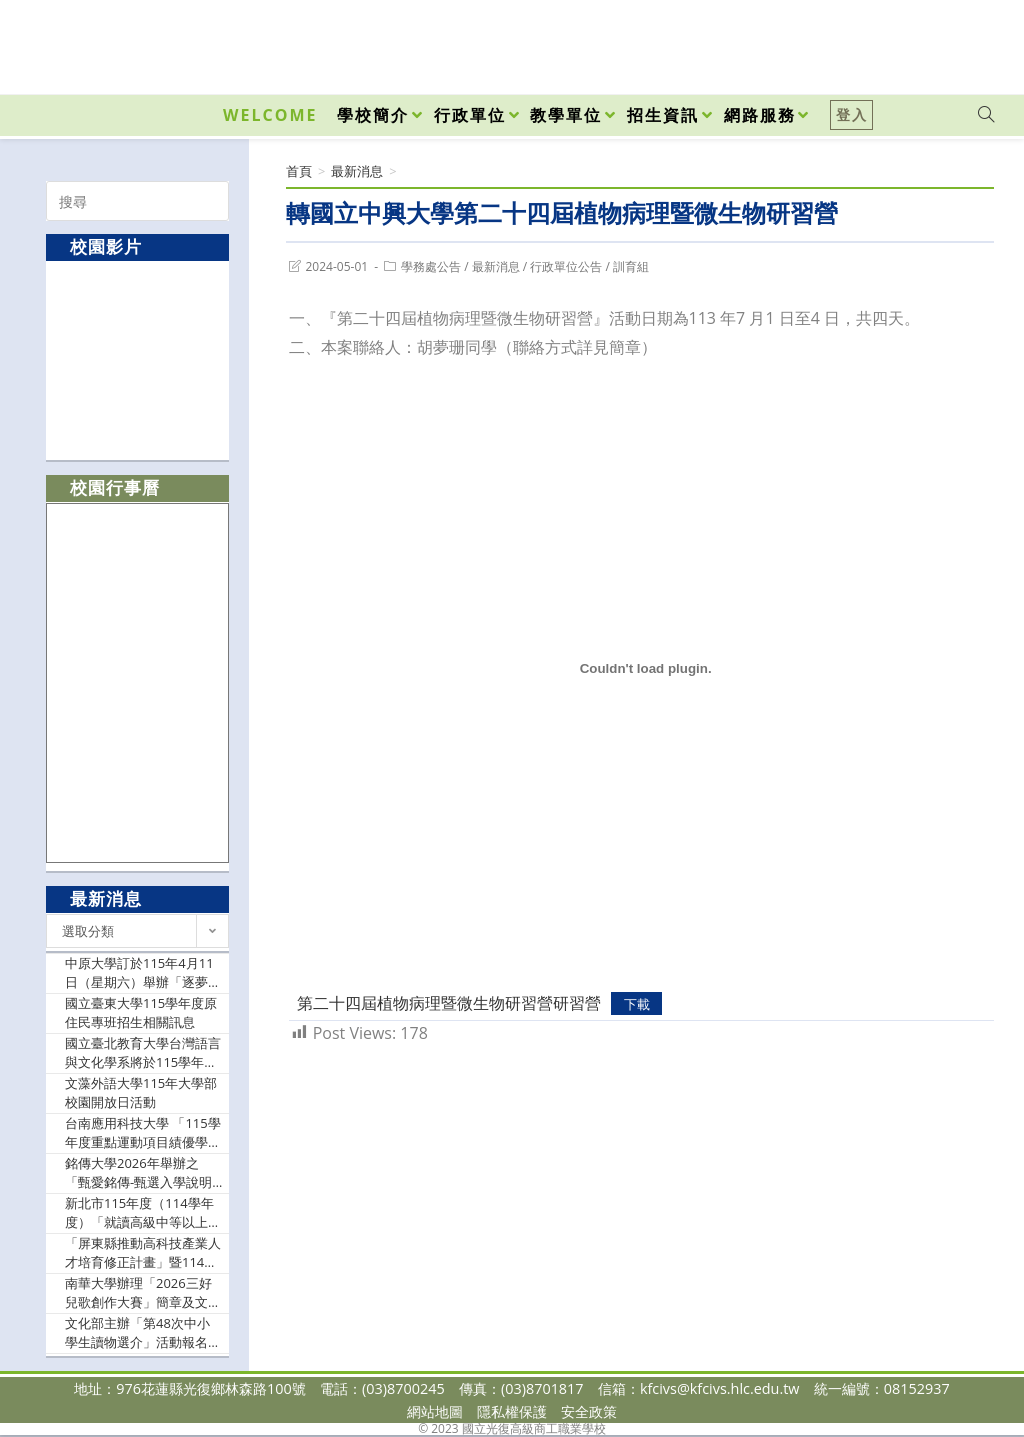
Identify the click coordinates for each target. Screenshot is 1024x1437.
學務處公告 (431, 266)
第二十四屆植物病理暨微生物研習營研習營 (449, 1003)
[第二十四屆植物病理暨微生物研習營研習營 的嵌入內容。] (645, 669)
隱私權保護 (512, 1411)
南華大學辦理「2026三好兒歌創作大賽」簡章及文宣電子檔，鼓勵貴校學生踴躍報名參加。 (143, 1293)
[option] (138, 359)
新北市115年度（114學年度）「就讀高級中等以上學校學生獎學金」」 (143, 1213)
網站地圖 (435, 1411)
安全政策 (589, 1411)
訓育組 (631, 266)
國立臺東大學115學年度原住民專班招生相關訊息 (141, 1013)
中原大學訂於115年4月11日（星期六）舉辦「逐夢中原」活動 (143, 973)
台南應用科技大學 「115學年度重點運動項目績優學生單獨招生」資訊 (143, 1133)
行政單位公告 (566, 266)
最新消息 (496, 266)
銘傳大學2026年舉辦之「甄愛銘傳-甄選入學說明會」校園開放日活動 (138, 1173)
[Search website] (986, 115)
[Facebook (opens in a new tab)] (872, 42)
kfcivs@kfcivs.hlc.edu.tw (720, 1388)
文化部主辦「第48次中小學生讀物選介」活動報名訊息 (143, 1333)
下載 (637, 1004)
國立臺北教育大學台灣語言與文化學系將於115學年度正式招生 (143, 1053)
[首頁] (299, 171)
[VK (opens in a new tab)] (960, 42)
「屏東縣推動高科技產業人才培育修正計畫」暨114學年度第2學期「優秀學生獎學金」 (143, 1253)
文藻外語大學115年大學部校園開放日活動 (141, 1093)
